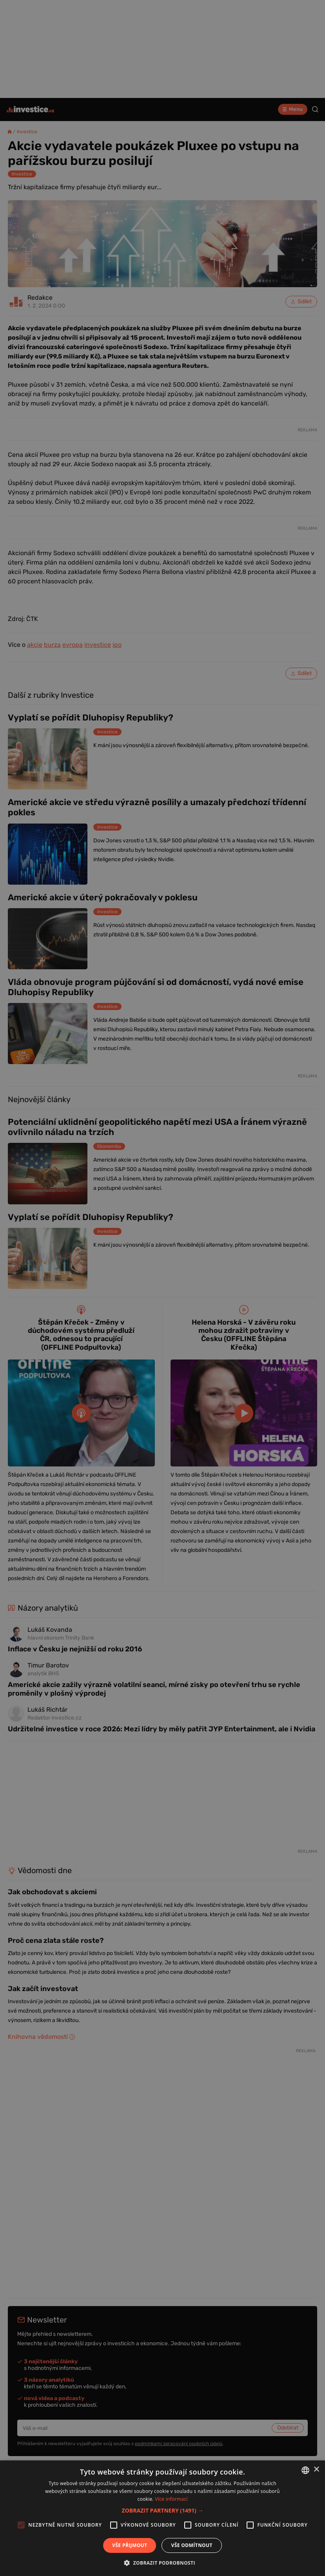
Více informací (171, 2499)
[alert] (162, 1288)
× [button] (316, 2470)
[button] (162, 2510)
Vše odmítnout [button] (191, 2545)
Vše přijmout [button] (129, 2545)
